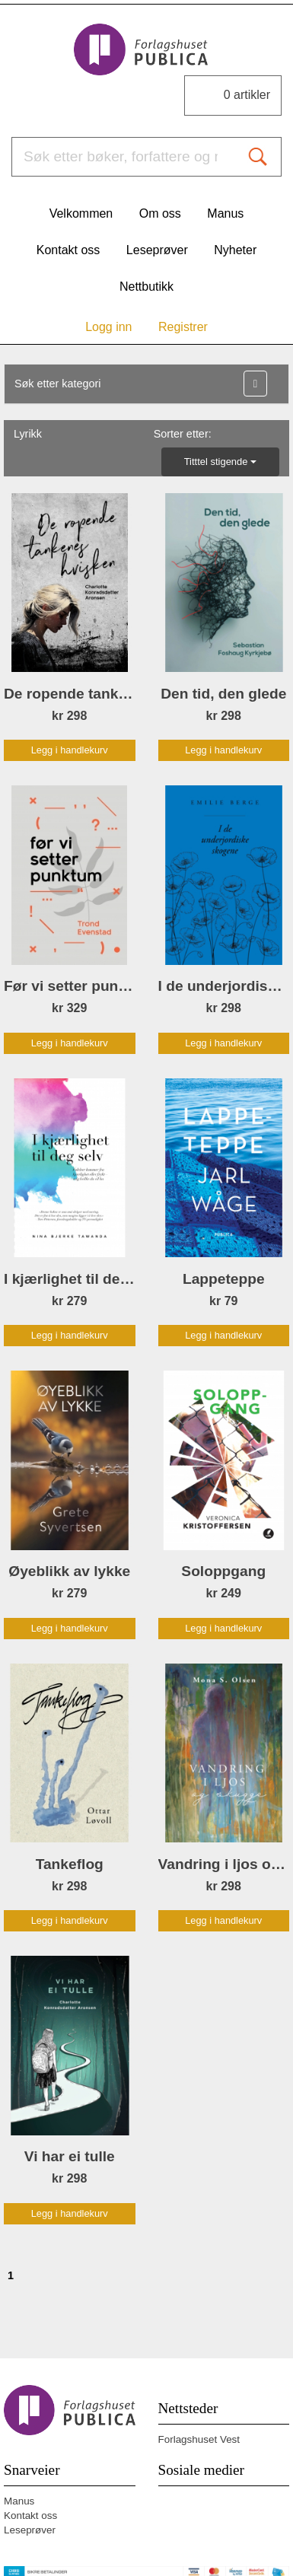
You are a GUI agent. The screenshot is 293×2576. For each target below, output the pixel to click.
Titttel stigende (220, 461)
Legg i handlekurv (69, 750)
